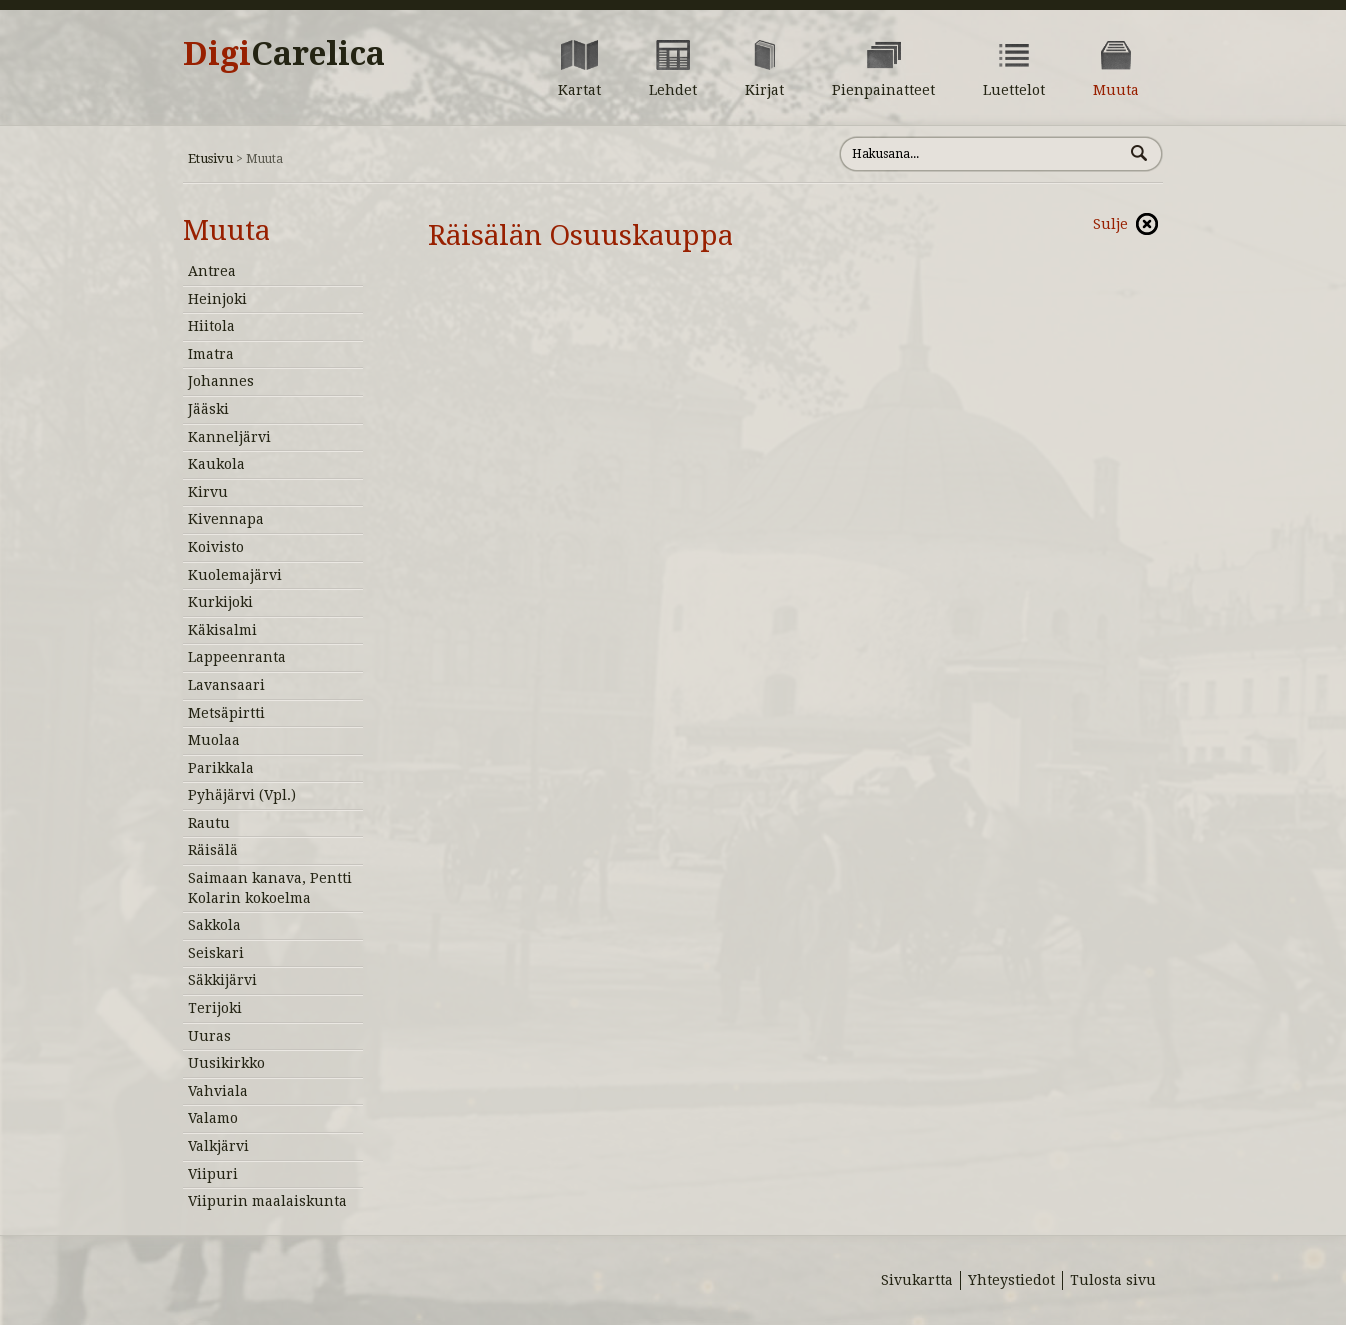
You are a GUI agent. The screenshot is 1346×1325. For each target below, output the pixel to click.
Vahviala (218, 1091)
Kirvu (208, 492)
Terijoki (215, 1008)
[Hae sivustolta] (981, 154)
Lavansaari (226, 685)
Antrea (212, 271)
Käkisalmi (222, 630)
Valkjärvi (218, 1146)
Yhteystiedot (1011, 1280)
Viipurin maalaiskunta (267, 1201)
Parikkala (221, 768)
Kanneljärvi (229, 437)
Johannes (221, 381)
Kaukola (216, 464)
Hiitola (211, 326)
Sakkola (214, 925)
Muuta (226, 230)
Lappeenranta (237, 657)
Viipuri (213, 1174)
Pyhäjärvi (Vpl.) (242, 795)
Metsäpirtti (226, 713)
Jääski (208, 409)
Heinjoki (217, 299)
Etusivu (210, 158)
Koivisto (216, 547)
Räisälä (213, 850)
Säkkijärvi (222, 980)
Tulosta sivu (1113, 1280)
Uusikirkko (226, 1063)
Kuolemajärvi (235, 575)
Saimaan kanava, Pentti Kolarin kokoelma (270, 888)
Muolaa (214, 740)
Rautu (209, 823)
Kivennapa (226, 519)
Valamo (213, 1118)
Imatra (211, 354)
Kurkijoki (220, 602)
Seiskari (216, 953)
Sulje (1110, 224)
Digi (284, 54)
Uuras (209, 1036)
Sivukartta (917, 1280)
